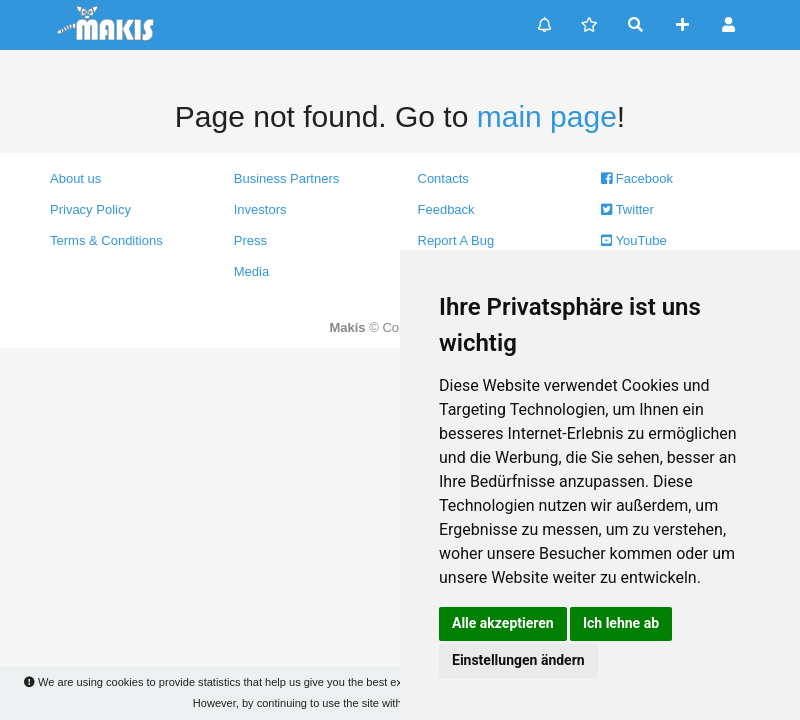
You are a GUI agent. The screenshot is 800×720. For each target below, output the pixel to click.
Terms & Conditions (106, 240)
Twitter (627, 209)
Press (250, 240)
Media (251, 271)
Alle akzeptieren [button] (503, 623)
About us (75, 178)
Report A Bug (456, 240)
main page (547, 116)
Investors (260, 209)
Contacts (443, 178)
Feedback (446, 209)
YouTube (633, 240)
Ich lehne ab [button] (621, 623)
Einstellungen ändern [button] (518, 660)
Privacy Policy (90, 209)
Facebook (637, 178)
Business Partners (287, 178)
